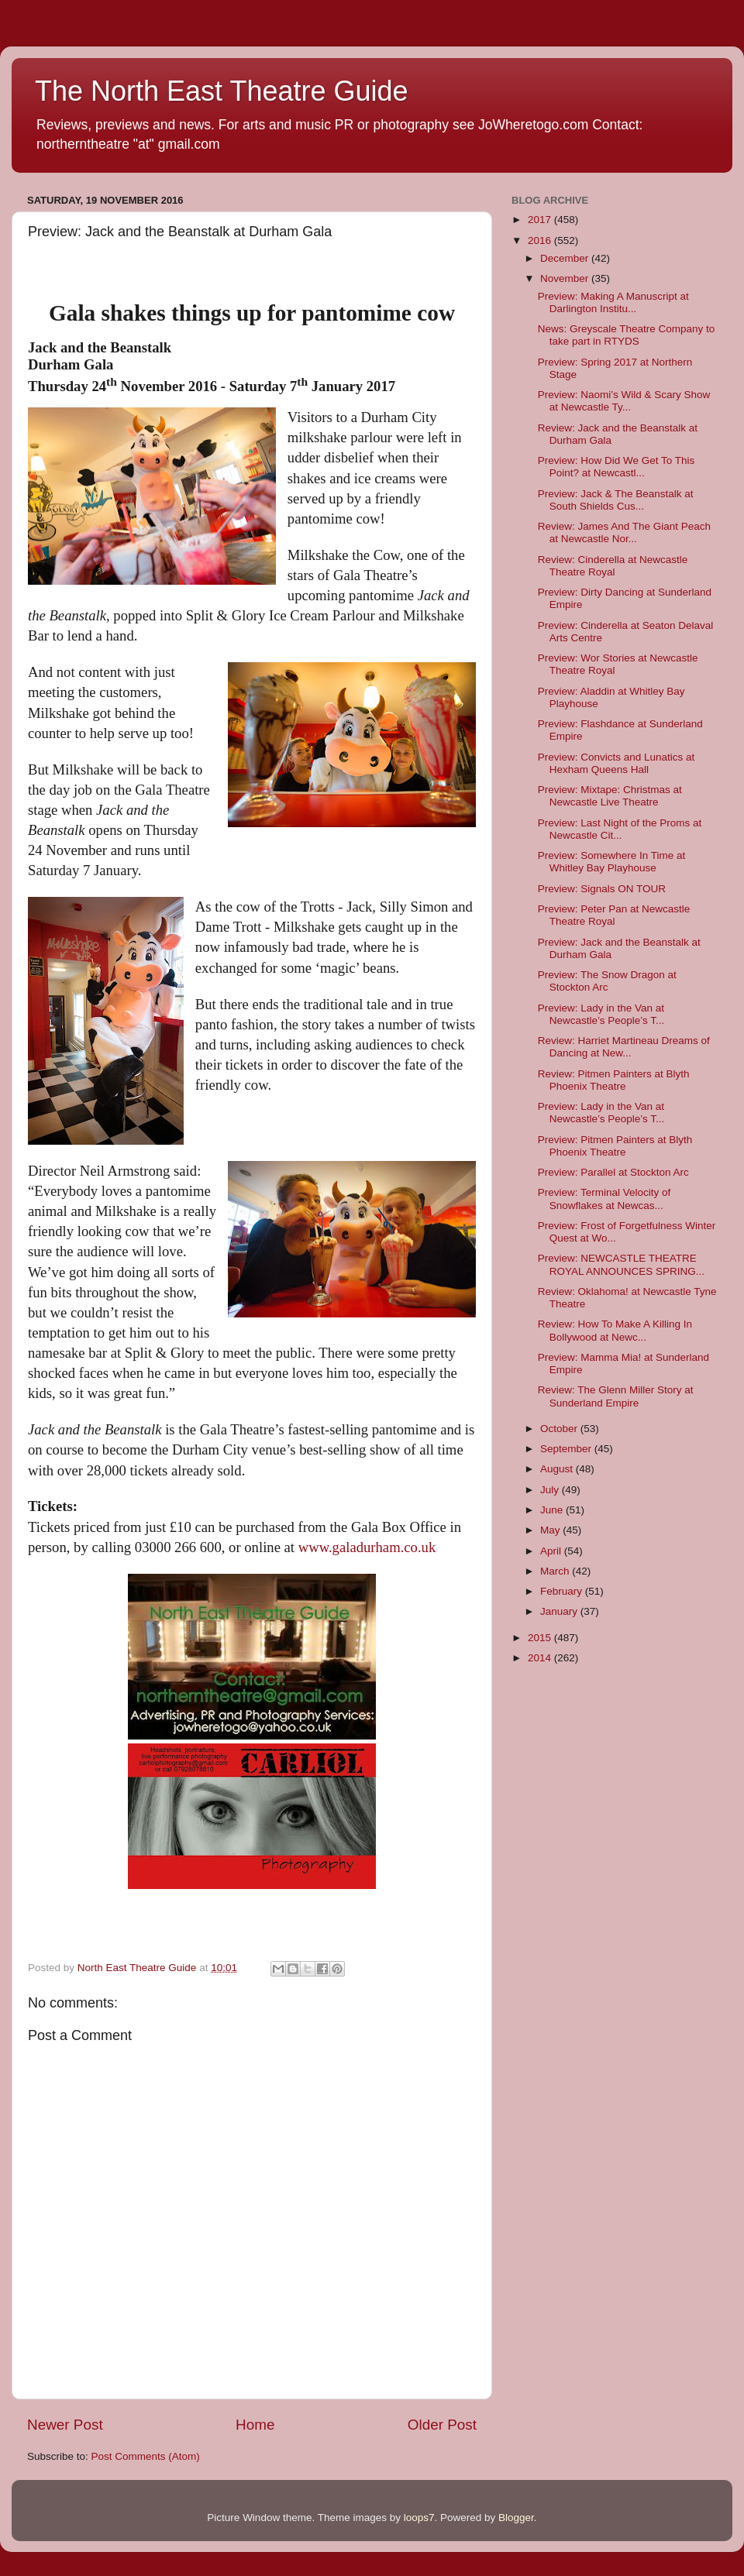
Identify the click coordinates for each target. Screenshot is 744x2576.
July (551, 1490)
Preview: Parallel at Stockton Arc (613, 1172)
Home (255, 2424)
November (565, 278)
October (560, 1428)
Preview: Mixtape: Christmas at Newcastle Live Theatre (610, 796)
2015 (541, 1637)
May (551, 1530)
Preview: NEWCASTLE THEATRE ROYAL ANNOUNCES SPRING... (621, 1264)
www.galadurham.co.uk (367, 1547)
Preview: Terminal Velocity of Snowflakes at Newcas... (604, 1199)
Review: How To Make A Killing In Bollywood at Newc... (615, 1330)
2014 (541, 1658)
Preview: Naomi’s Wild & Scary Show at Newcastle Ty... (624, 401)
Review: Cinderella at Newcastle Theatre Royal (613, 566)
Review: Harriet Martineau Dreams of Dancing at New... (624, 1047)
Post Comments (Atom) (145, 2456)
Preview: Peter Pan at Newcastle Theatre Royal (614, 915)
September (567, 1449)
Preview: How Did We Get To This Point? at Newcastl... (616, 467)
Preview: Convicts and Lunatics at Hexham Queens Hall (616, 763)
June (553, 1510)
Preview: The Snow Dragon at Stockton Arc (607, 981)
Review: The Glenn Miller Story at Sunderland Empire (616, 1396)
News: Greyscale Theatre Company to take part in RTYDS (626, 335)
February (562, 1591)
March (556, 1571)
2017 (541, 219)
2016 (541, 240)
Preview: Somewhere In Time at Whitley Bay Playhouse (612, 862)
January (560, 1611)
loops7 (419, 2517)
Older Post (442, 2424)
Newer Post (65, 2424)
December (565, 258)
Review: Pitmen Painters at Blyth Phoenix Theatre (614, 1080)
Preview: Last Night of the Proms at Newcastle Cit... (620, 829)
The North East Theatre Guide (221, 91)
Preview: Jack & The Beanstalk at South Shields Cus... (616, 500)
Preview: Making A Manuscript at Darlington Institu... (613, 302)
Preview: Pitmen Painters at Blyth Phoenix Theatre (615, 1146)
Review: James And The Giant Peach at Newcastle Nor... (624, 532)
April (552, 1551)
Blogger (516, 2517)
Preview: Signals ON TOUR (602, 889)
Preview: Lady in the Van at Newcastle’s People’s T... (601, 1014)
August (558, 1469)
